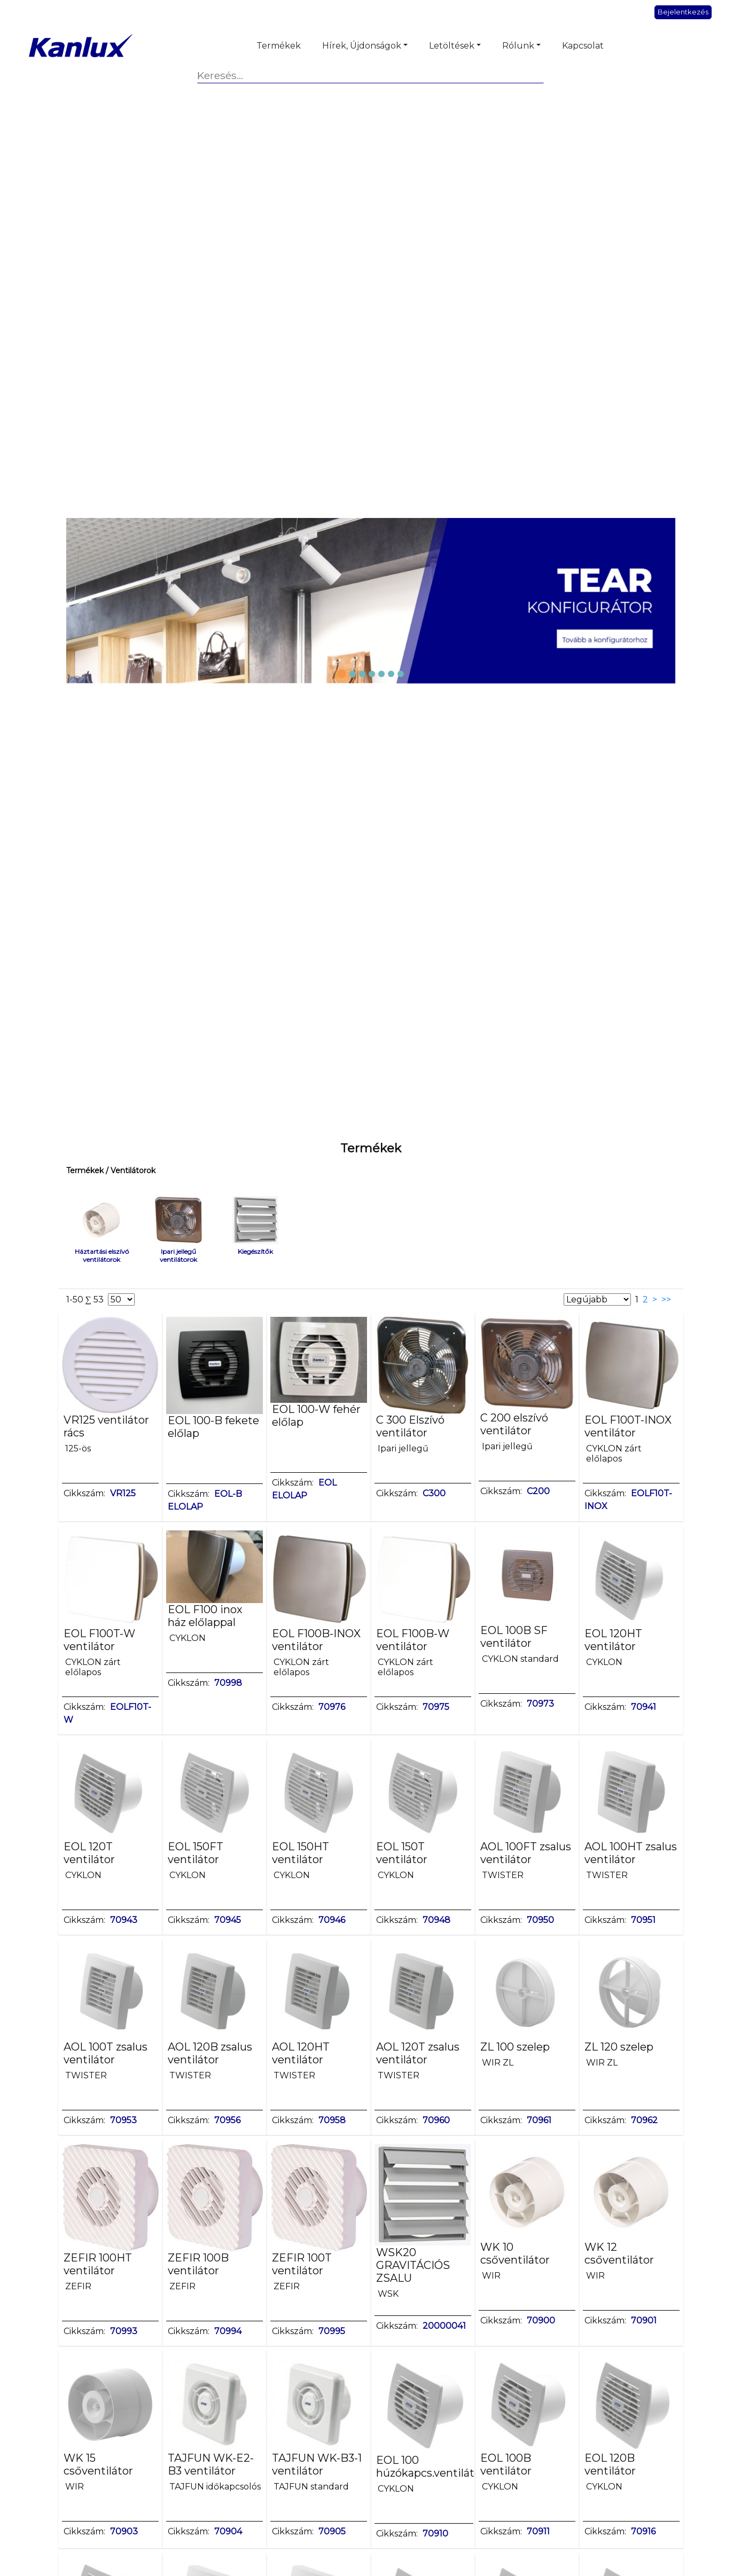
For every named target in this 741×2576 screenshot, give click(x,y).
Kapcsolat (583, 46)
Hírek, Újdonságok (361, 46)
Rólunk (518, 46)
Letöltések (451, 46)
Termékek (278, 46)
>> (668, 1299)
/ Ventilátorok (129, 1170)
